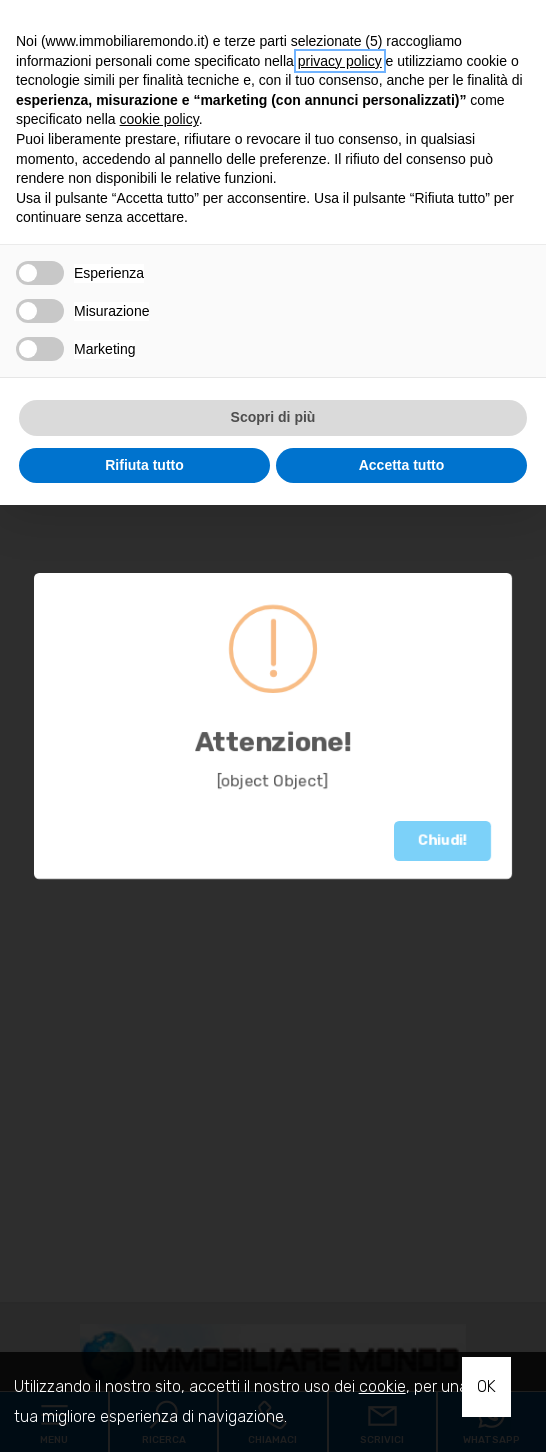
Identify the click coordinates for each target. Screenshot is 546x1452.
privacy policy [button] (340, 61)
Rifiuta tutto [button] (144, 465)
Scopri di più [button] (273, 417)
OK (486, 1386)
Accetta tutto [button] (402, 465)
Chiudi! (442, 840)
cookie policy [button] (159, 119)
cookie (382, 1386)
